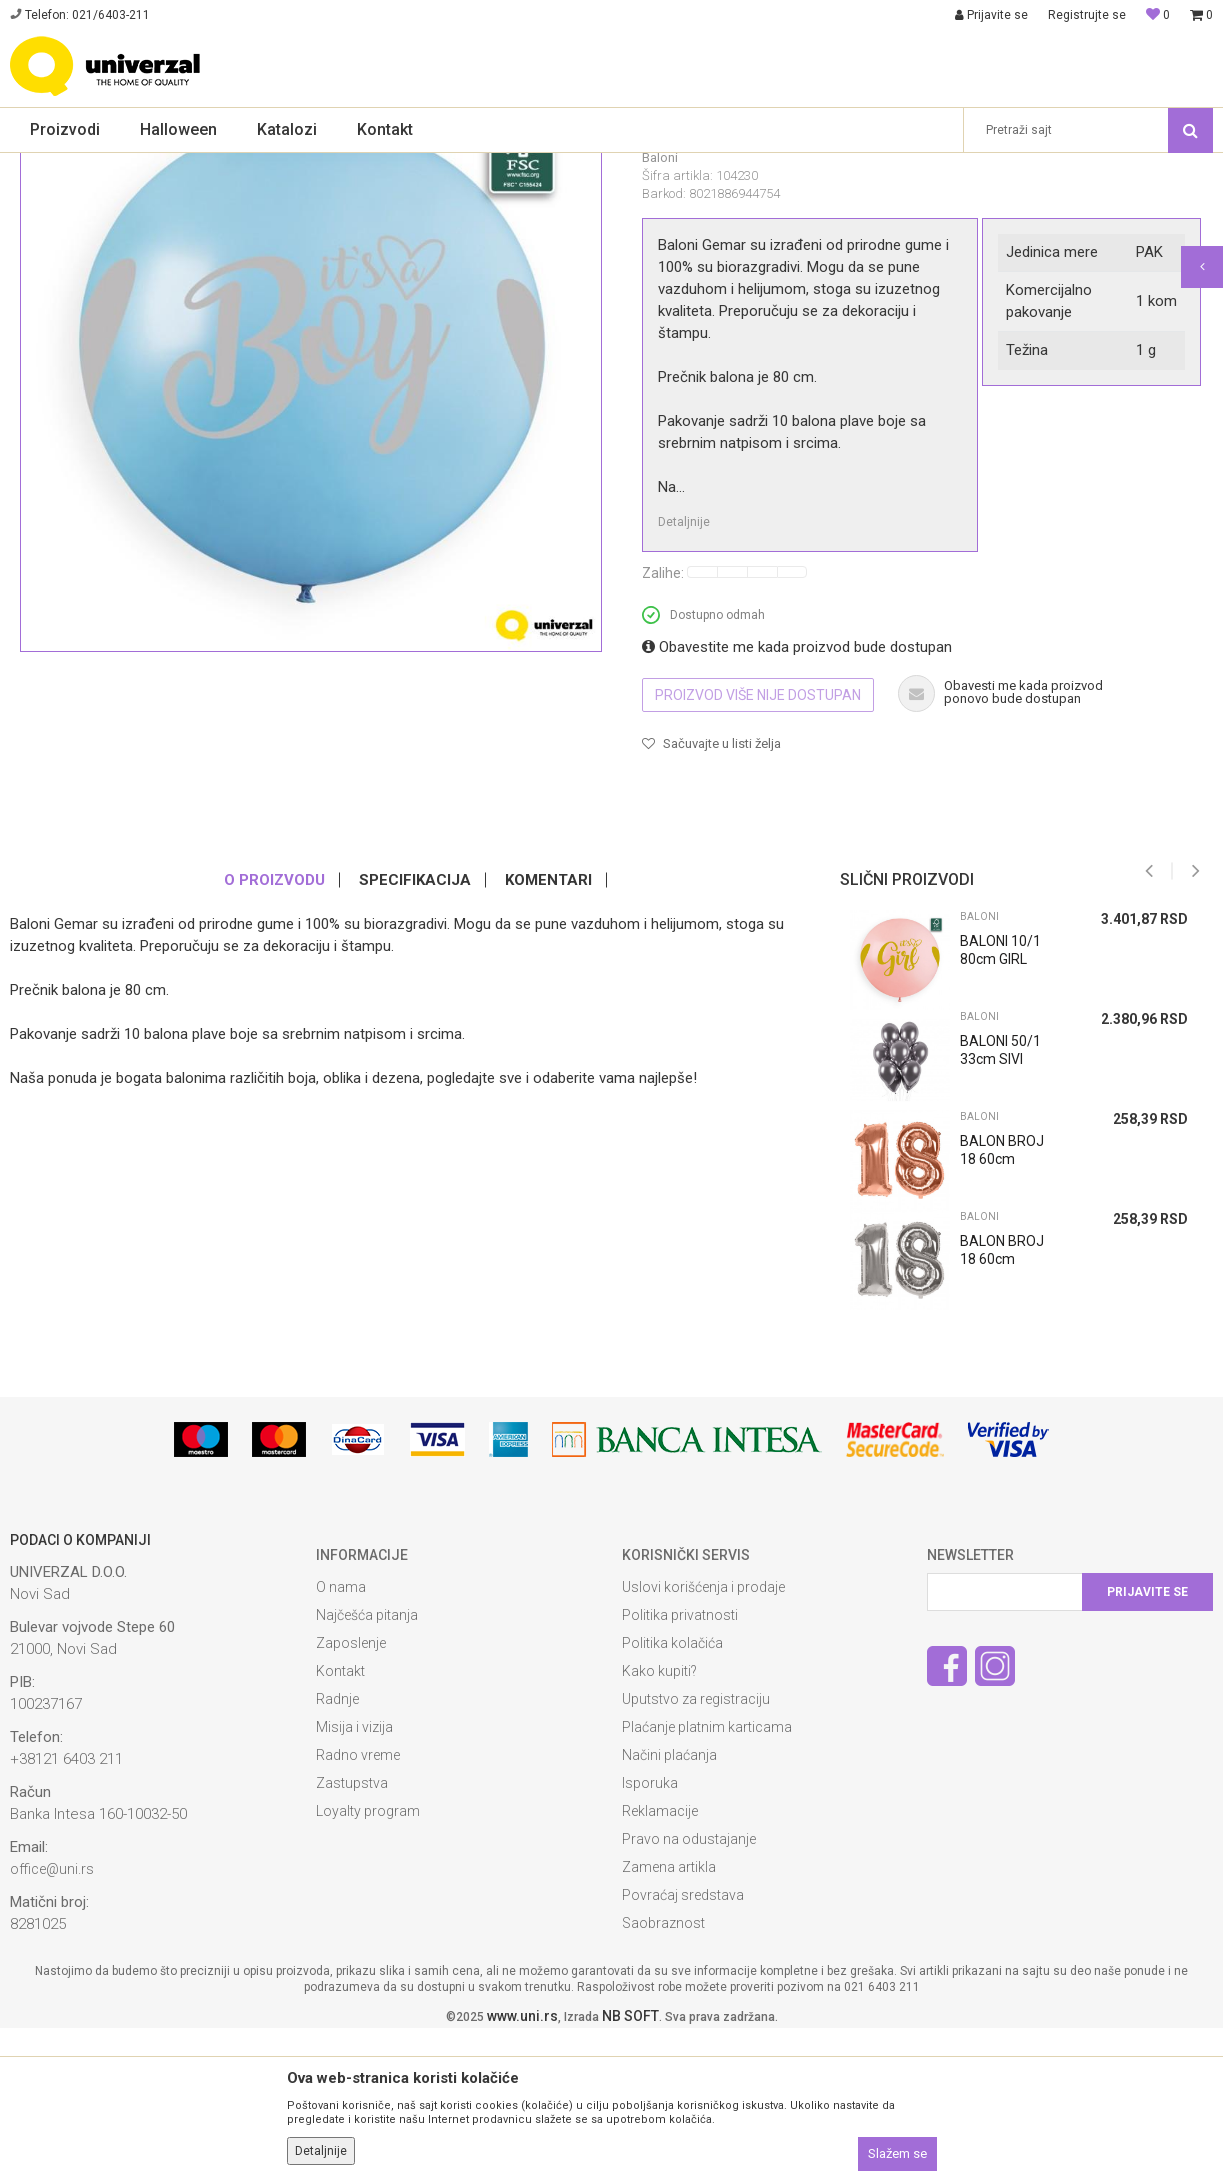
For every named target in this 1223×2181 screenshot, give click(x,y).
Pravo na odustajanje (689, 1992)
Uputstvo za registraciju (696, 1852)
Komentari (548, 1033)
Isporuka (650, 1936)
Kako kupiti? (659, 1824)
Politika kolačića (672, 1796)
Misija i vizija (354, 1880)
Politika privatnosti (680, 1768)
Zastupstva (352, 1936)
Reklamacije (660, 1964)
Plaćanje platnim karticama (707, 1880)
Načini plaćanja (669, 1908)
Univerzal (36, 166)
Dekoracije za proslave (269, 166)
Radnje (337, 1852)
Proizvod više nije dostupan (758, 848)
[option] (1019, 1263)
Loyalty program (368, 1964)
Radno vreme (358, 1908)
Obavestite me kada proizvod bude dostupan (797, 800)
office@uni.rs (52, 2022)
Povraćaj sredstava (683, 2048)
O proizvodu (274, 1033)
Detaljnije (684, 675)
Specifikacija (415, 1033)
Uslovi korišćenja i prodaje (703, 1740)
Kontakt (340, 1824)
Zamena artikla (669, 2020)
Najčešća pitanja (367, 1768)
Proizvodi (102, 166)
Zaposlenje (351, 1796)
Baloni (364, 166)
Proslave (167, 166)
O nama (341, 1740)
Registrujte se (1087, 15)
